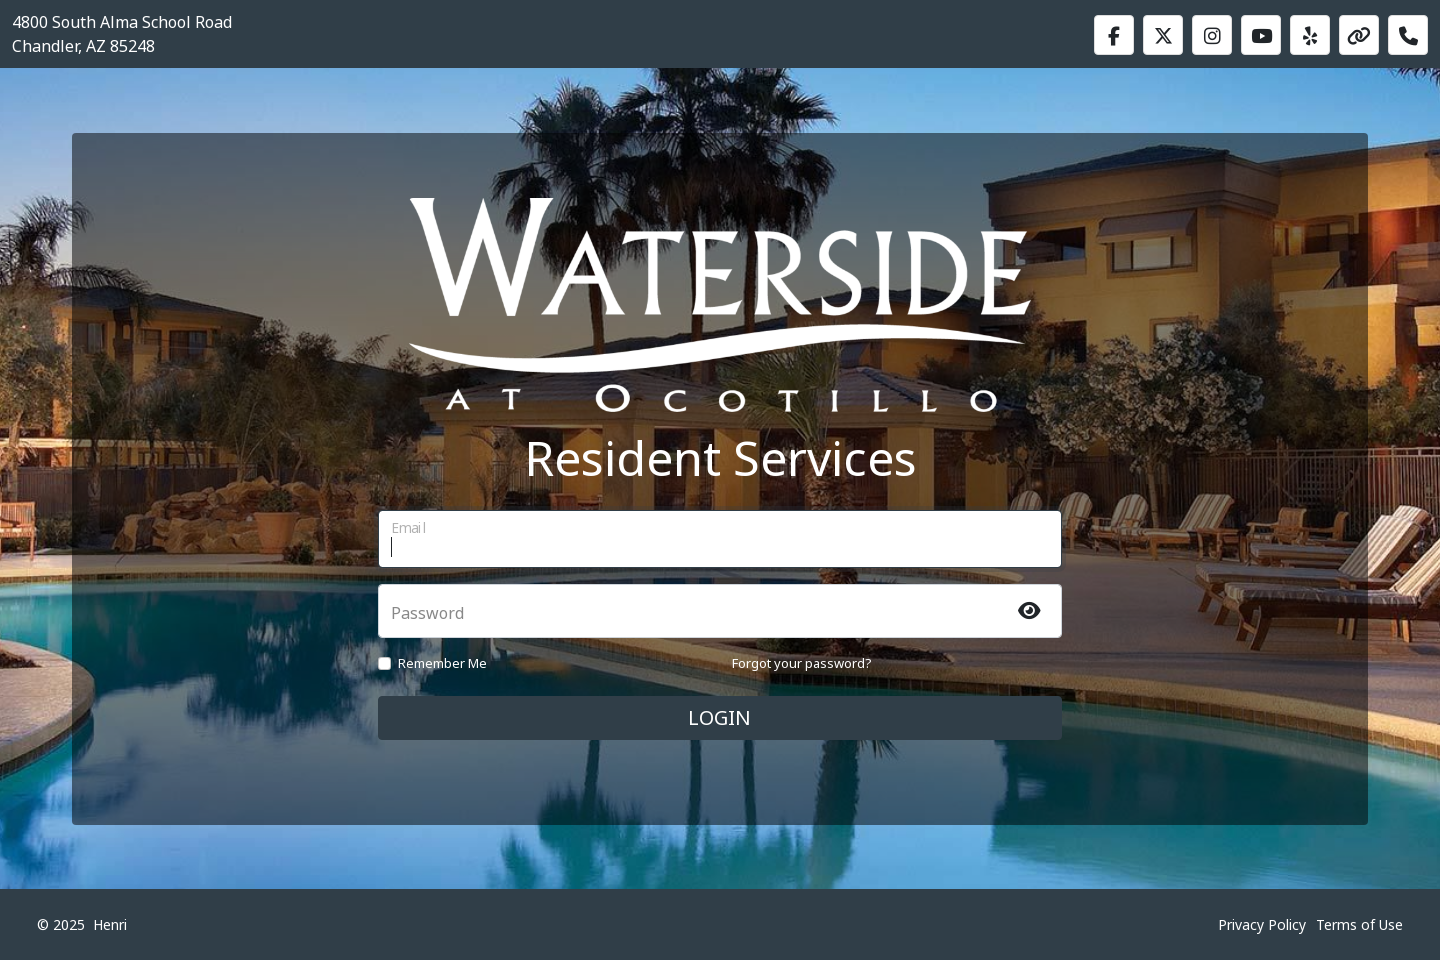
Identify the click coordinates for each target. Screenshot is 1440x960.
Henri (110, 924)
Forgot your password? (802, 663)
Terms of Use (1359, 924)
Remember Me (442, 663)
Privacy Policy (1262, 924)
